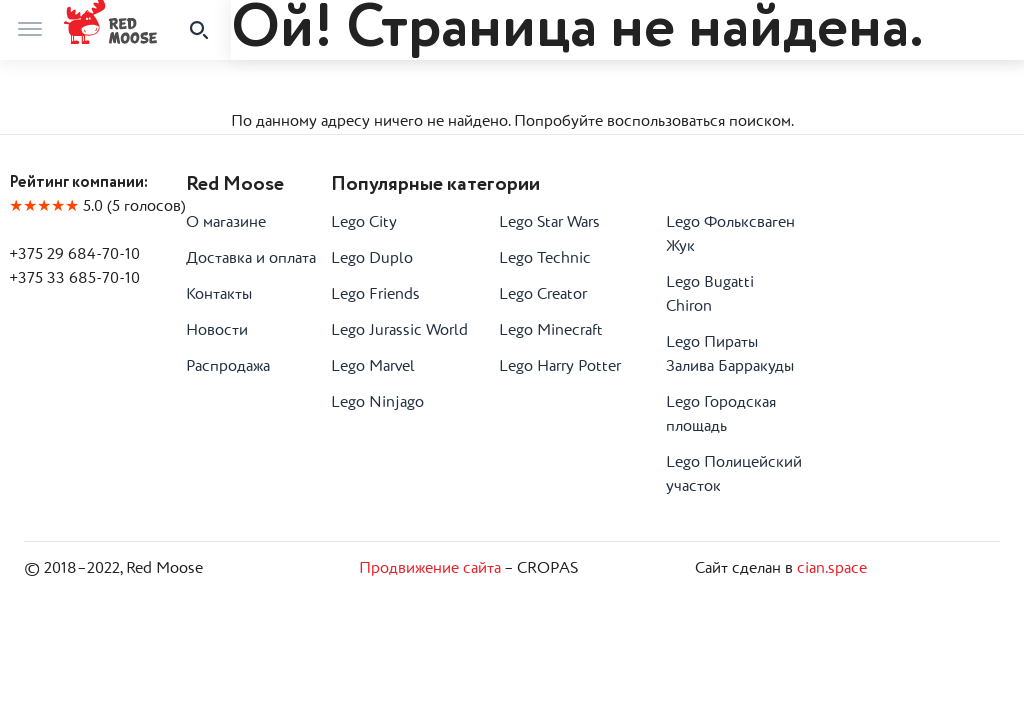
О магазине (226, 223)
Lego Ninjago (377, 403)
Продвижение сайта (430, 569)
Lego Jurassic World (399, 331)
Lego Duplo (372, 259)
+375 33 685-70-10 (74, 279)
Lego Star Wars (549, 223)
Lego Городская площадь (721, 415)
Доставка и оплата (251, 259)
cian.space (832, 569)
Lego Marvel (373, 367)
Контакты (219, 295)
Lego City (364, 223)
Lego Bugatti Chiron (710, 295)
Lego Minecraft (551, 331)
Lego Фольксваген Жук (730, 235)
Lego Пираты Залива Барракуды (730, 355)
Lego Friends (375, 295)
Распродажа (228, 367)
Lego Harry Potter (560, 367)
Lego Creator (543, 295)
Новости (217, 331)
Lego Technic (545, 259)
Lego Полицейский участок (734, 475)
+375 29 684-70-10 (74, 255)
